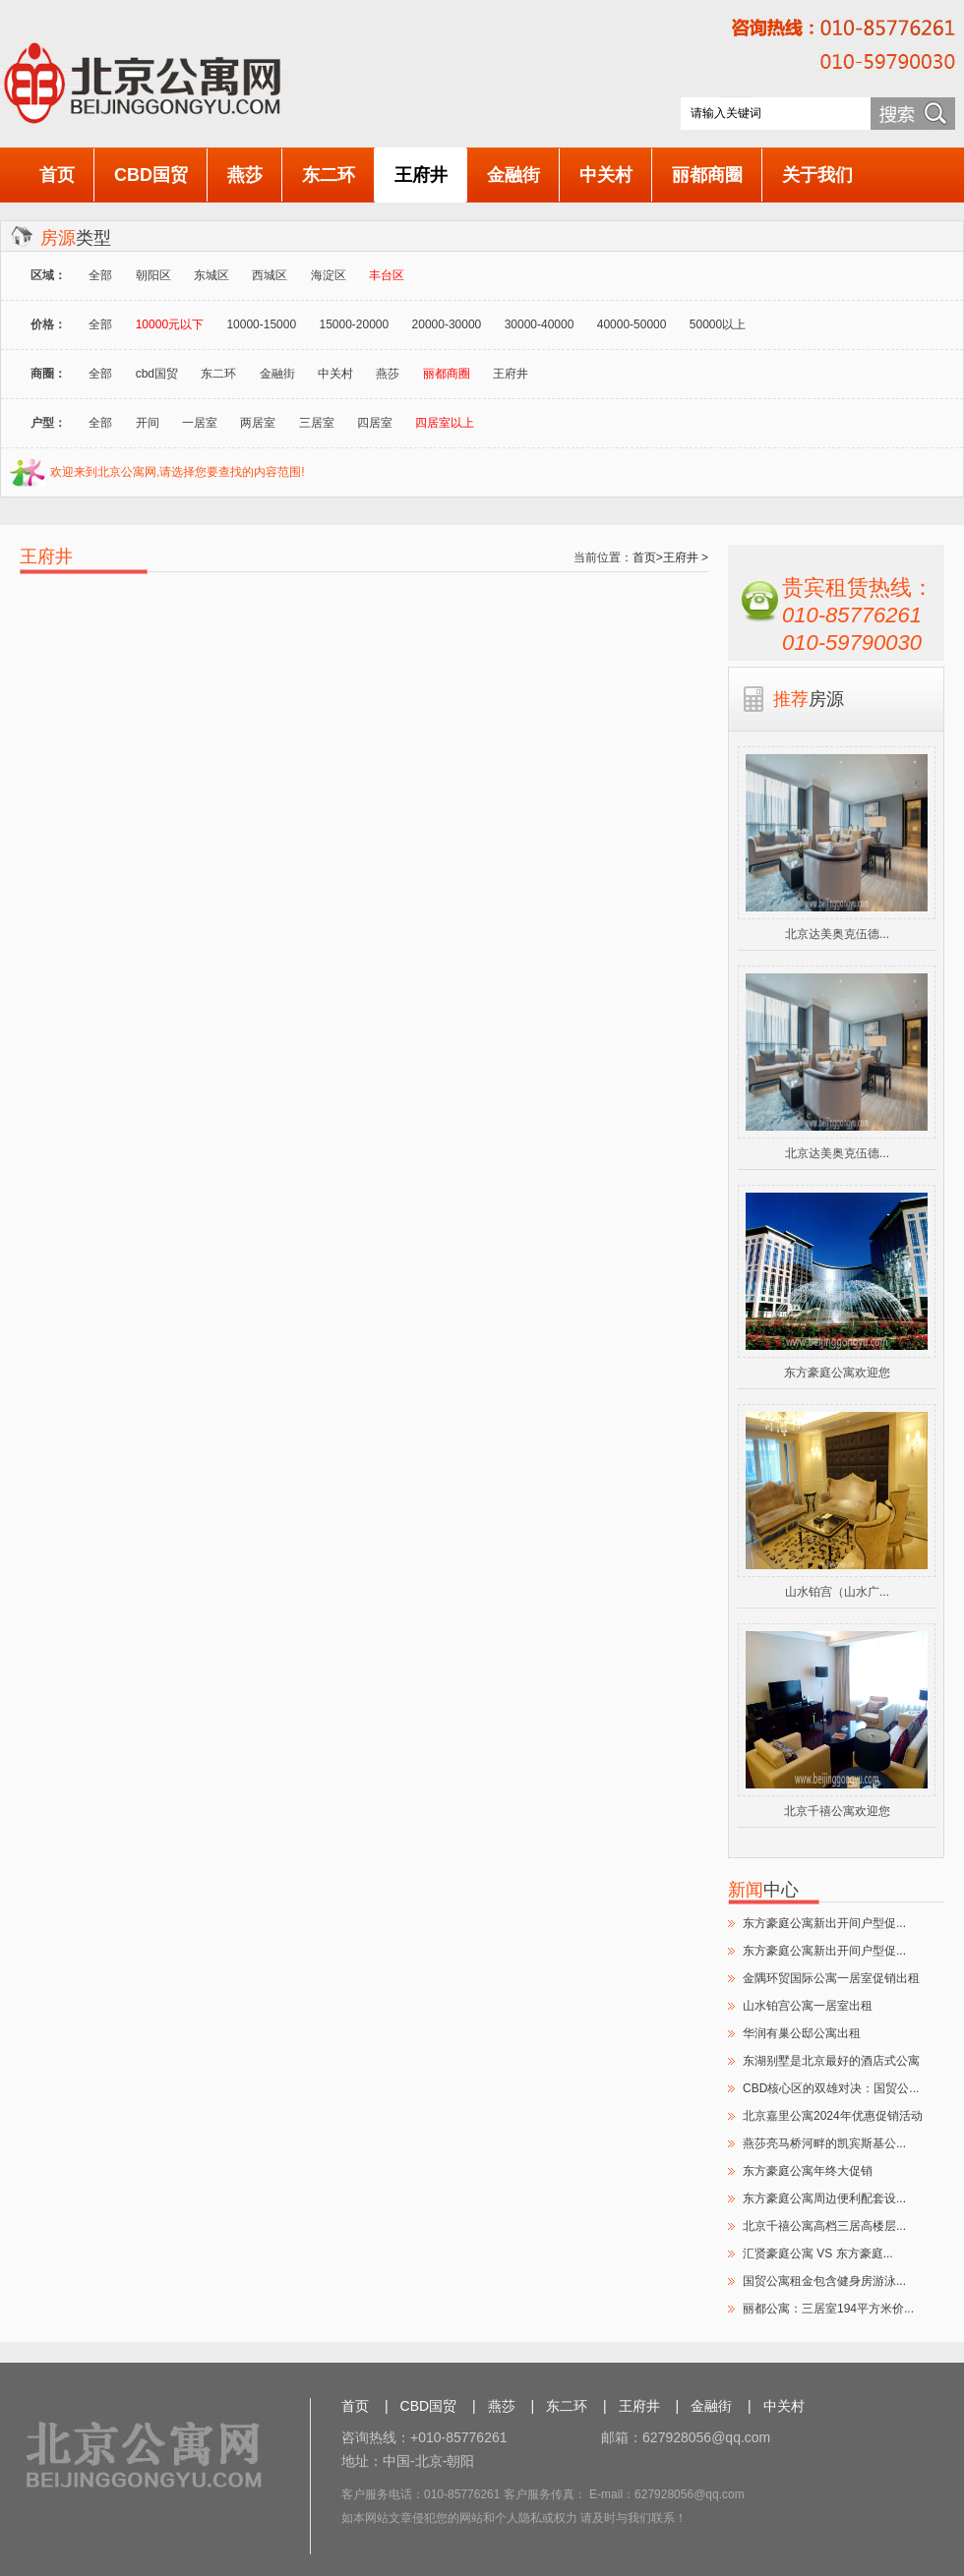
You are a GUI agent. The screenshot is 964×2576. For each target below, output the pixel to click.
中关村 (606, 175)
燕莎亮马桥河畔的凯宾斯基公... (824, 2143)
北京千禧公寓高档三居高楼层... (824, 2226)
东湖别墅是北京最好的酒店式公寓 (831, 2061)
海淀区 (328, 275)
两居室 (257, 423)
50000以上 (718, 324)
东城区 (211, 275)
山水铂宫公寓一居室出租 (808, 2006)
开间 (147, 423)
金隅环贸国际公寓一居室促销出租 (831, 1978)
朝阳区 (153, 275)
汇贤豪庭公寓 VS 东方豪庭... (818, 2253)
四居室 (374, 423)
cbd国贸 (157, 374)
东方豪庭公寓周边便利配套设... (824, 2198)
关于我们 (817, 175)
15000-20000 (354, 324)
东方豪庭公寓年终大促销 (808, 2171)
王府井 (421, 175)
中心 (763, 1890)
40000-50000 (632, 324)
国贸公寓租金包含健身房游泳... (824, 2281)
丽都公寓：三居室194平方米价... (828, 2308)
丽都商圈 (707, 175)
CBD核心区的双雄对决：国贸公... (831, 2088)
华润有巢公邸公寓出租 (802, 2033)
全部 (100, 275)
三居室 (316, 423)
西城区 (269, 275)
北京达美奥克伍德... (837, 934)
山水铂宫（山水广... (837, 1592)
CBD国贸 (151, 175)
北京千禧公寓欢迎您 (837, 1811)
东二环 (328, 175)
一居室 (199, 423)
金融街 (513, 175)
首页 (57, 175)
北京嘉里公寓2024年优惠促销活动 (833, 2116)
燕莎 (245, 175)
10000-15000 (261, 324)
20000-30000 (447, 324)
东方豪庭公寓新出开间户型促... (824, 1923)
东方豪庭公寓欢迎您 (837, 1372)
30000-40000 (539, 324)
